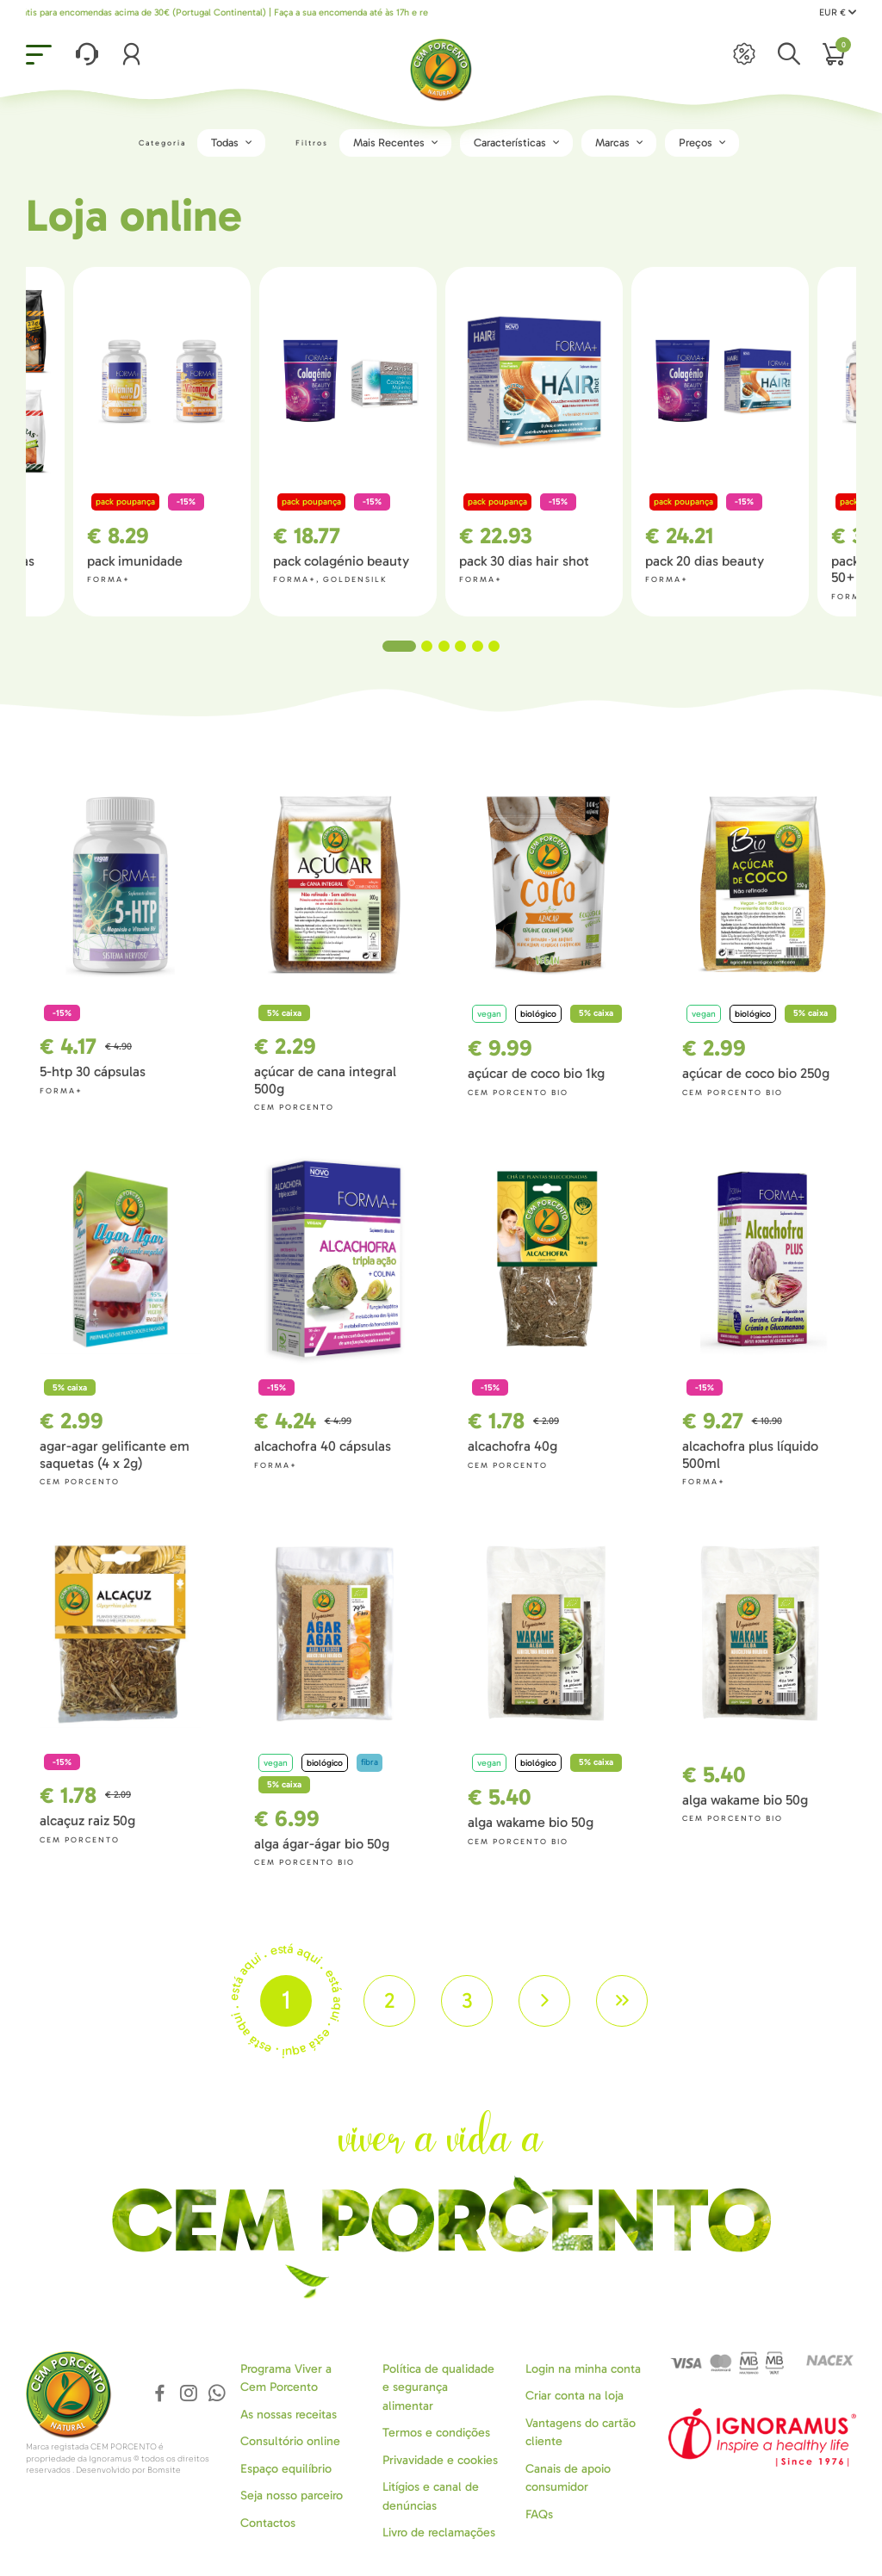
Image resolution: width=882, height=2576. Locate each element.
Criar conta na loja (574, 2395)
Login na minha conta (583, 2369)
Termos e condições (436, 2432)
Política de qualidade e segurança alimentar (438, 2387)
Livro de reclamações (438, 2532)
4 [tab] (460, 646)
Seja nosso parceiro (291, 2495)
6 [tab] (494, 646)
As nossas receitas (288, 2414)
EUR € (837, 12)
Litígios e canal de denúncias (430, 2496)
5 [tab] (477, 646)
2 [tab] (426, 646)
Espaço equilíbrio (286, 2468)
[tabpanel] (534, 441)
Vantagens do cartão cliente (580, 2432)
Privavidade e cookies (440, 2460)
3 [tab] (444, 646)
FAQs (539, 2514)
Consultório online (290, 2441)
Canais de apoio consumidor (568, 2477)
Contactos (267, 2523)
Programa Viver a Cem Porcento (286, 2378)
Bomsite (164, 2470)
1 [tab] (399, 646)
